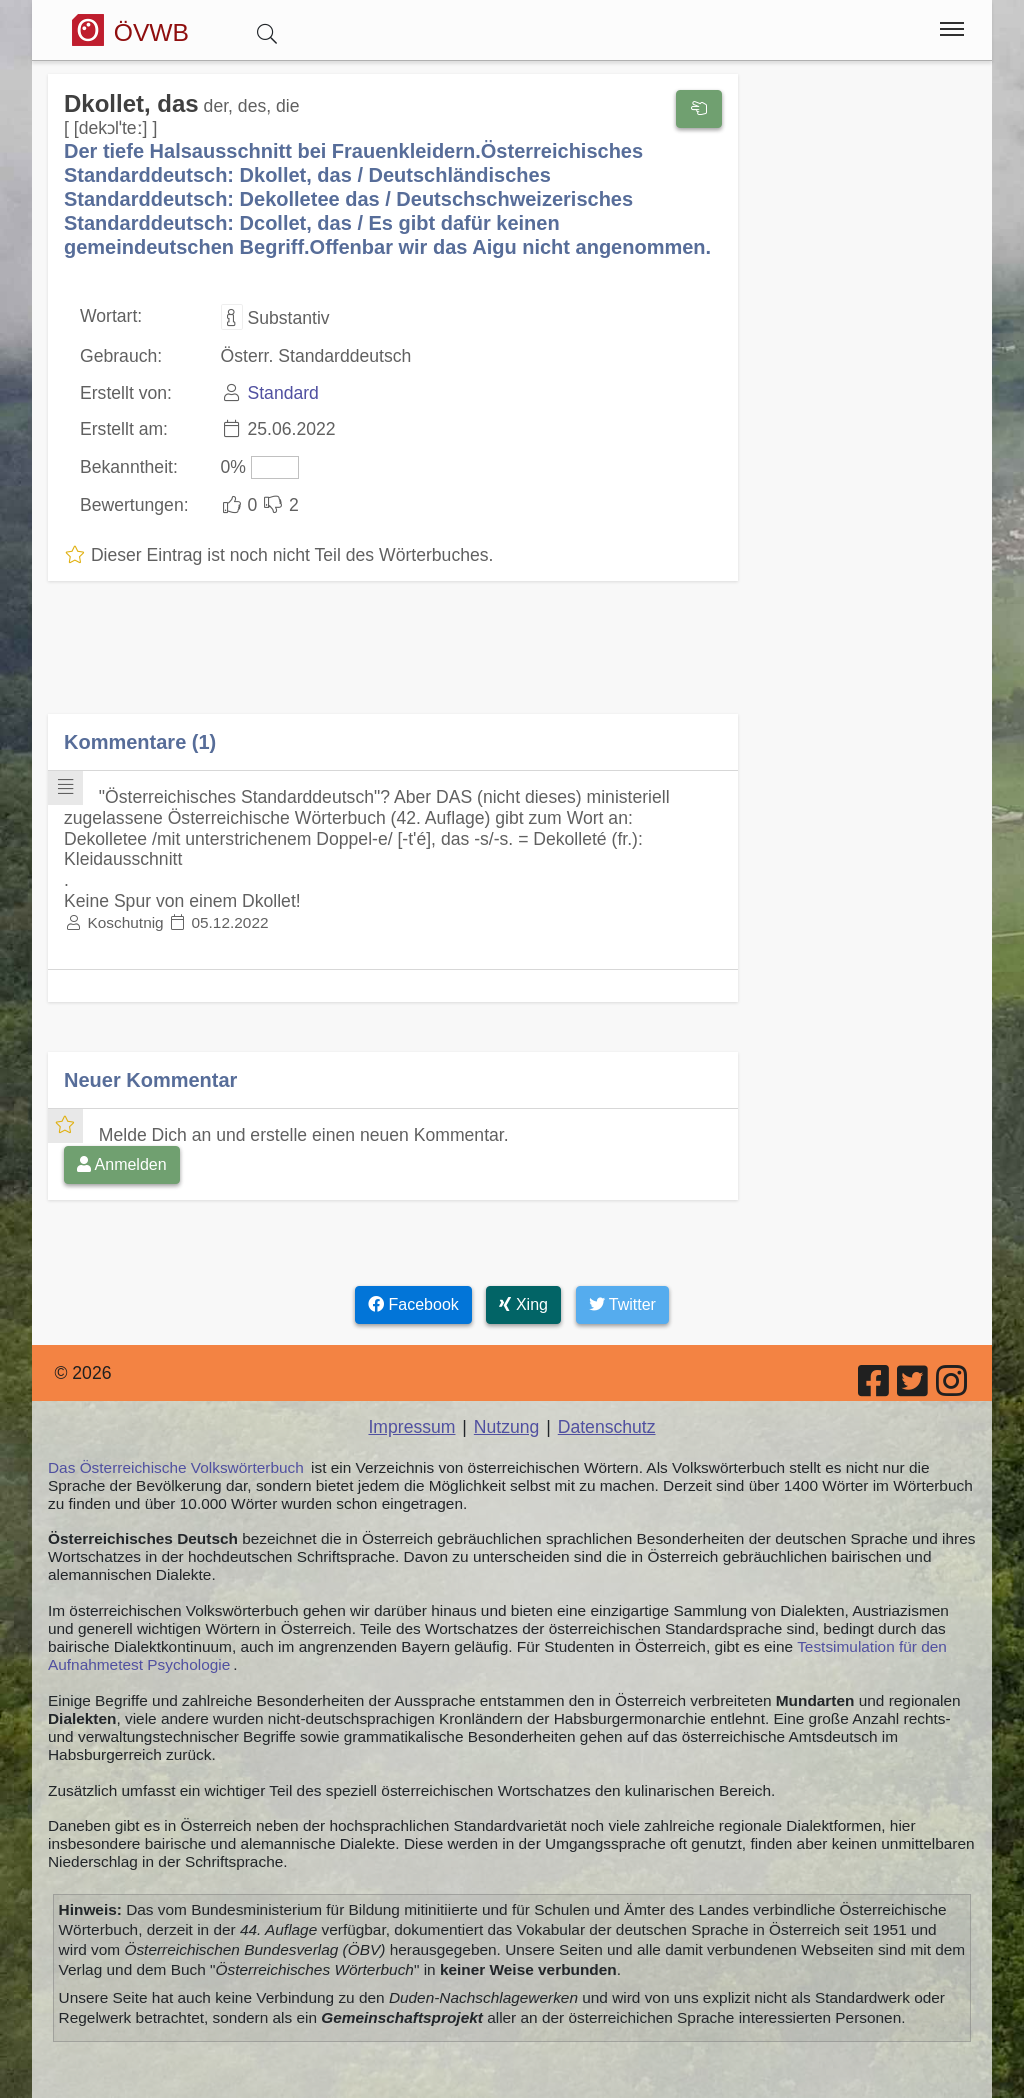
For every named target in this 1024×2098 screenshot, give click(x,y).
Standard (282, 393)
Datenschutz (607, 1427)
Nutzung (507, 1427)
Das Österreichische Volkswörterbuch (176, 1467)
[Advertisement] (393, 662)
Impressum (411, 1427)
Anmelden (122, 1164)
